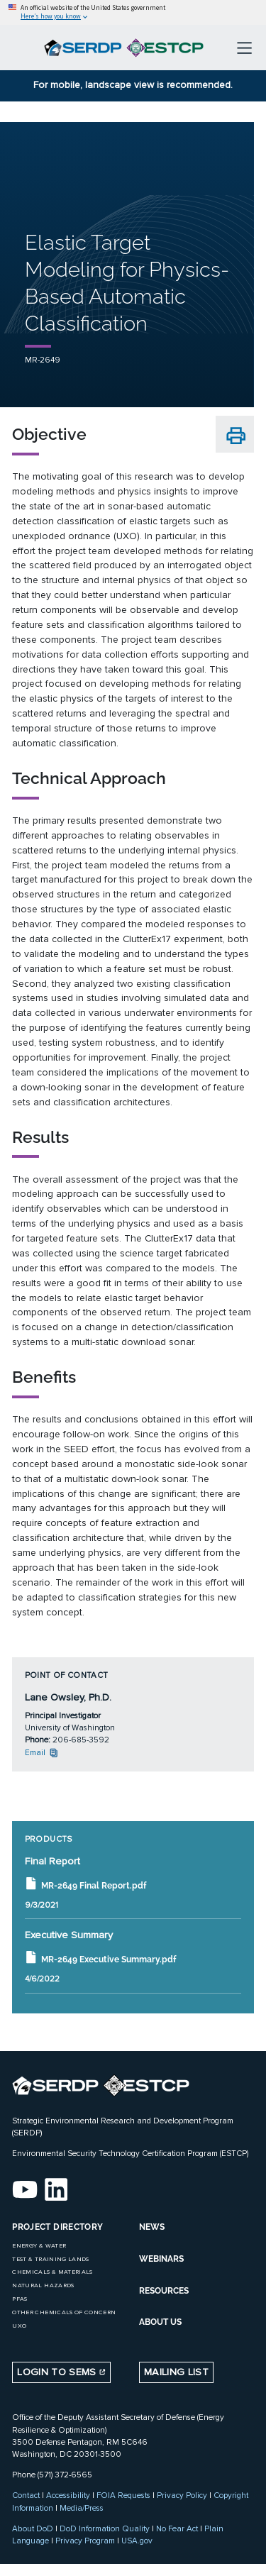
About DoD (32, 2528)
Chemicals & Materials (52, 2272)
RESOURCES (164, 2291)
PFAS (19, 2299)
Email (42, 1752)
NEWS (152, 2227)
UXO (19, 2326)
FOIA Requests (123, 2495)
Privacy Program (85, 2540)
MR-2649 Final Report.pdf (85, 1884)
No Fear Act (177, 2528)
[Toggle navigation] (244, 47)
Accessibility (68, 2495)
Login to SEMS (61, 2372)
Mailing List (176, 2372)
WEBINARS (161, 2259)
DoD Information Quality (105, 2528)
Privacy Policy (182, 2495)
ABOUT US (160, 2322)
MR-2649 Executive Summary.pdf (100, 1957)
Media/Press (82, 2508)
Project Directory (57, 2227)
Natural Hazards (43, 2285)
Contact (26, 2495)
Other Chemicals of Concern (64, 2312)
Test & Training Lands (50, 2259)
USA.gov (137, 2540)
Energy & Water (39, 2246)
